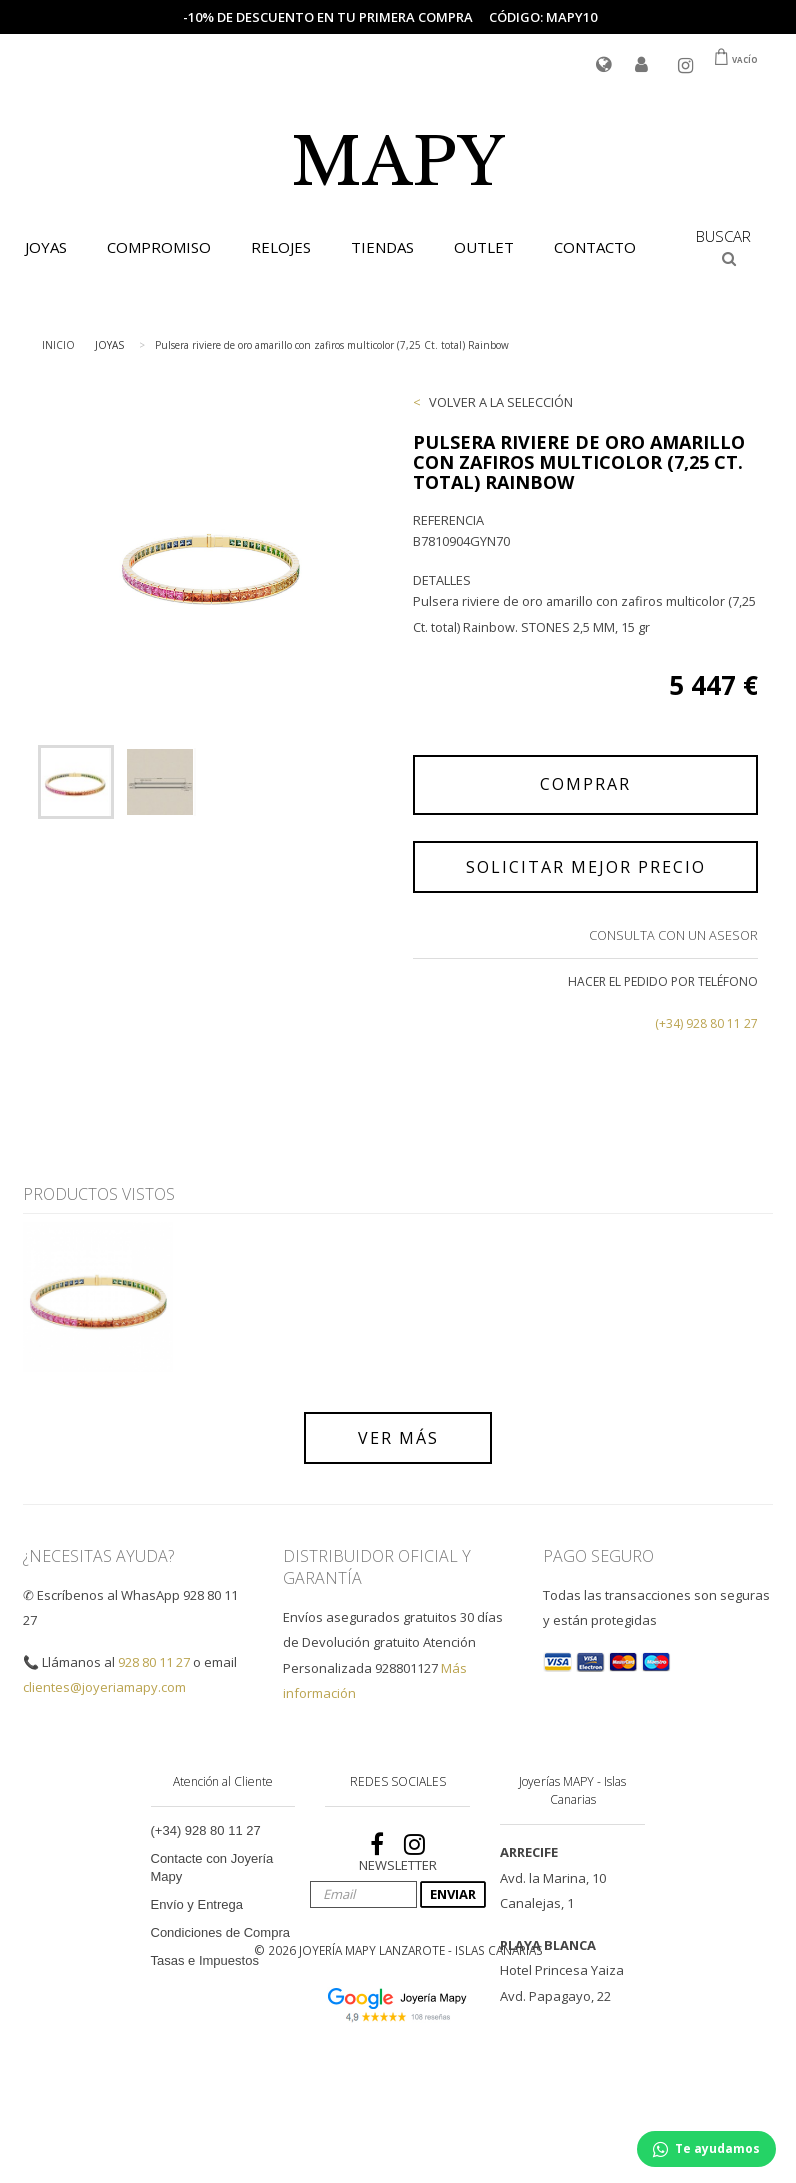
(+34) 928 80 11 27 (706, 1023)
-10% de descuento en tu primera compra (328, 17)
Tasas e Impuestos (205, 1960)
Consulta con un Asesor (673, 935)
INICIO (58, 345)
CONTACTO (595, 247)
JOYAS (46, 247)
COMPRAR (585, 784)
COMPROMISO (159, 247)
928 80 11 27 (154, 1662)
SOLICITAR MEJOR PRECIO (586, 867)
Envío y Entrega (197, 1904)
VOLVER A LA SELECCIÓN (501, 402)
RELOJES (281, 247)
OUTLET (484, 247)
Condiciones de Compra (220, 1932)
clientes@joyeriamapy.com (104, 1687)
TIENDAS (382, 247)
